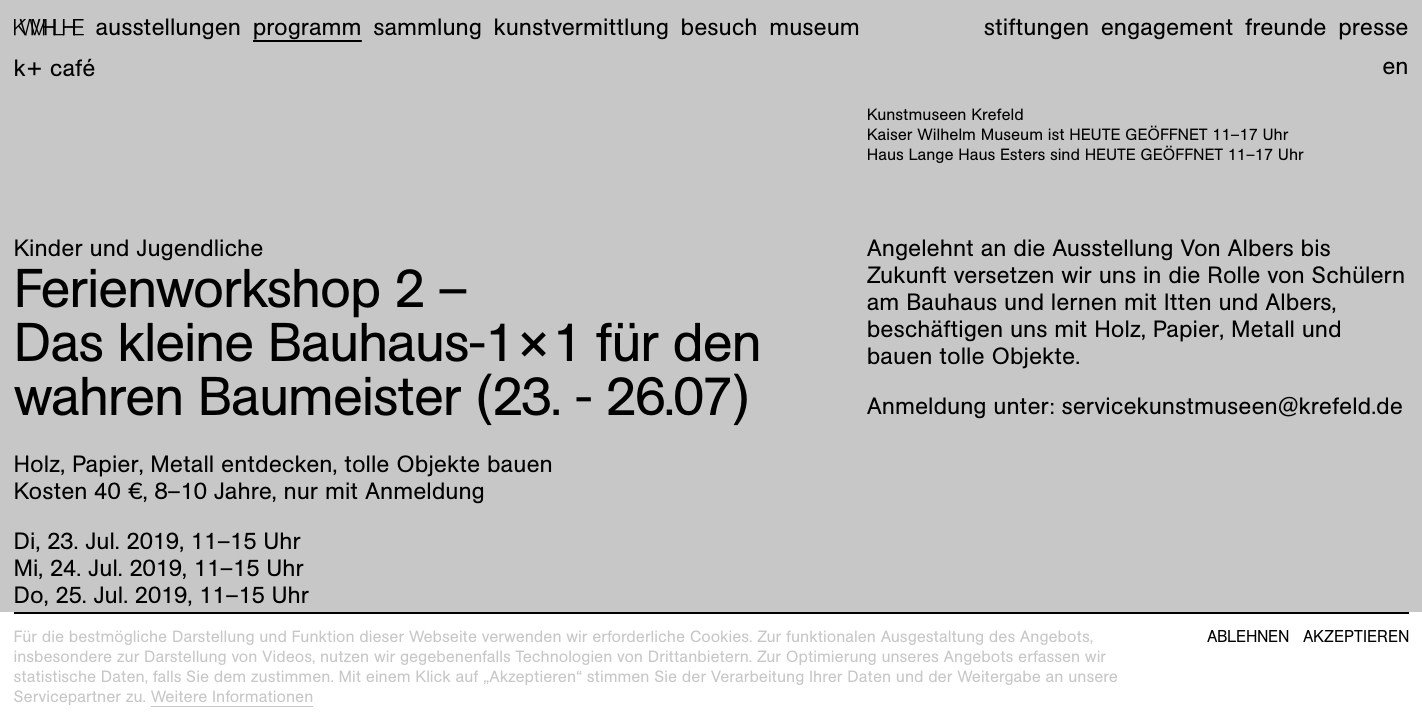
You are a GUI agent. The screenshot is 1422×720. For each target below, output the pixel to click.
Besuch (719, 27)
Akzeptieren (1356, 637)
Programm (307, 27)
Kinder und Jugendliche (139, 248)
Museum (814, 27)
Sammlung (427, 27)
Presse (1373, 27)
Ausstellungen (168, 27)
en (1395, 66)
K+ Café (55, 68)
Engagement (1167, 27)
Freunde (1286, 27)
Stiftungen (1036, 27)
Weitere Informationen (232, 696)
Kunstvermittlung (581, 27)
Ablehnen (1248, 637)
